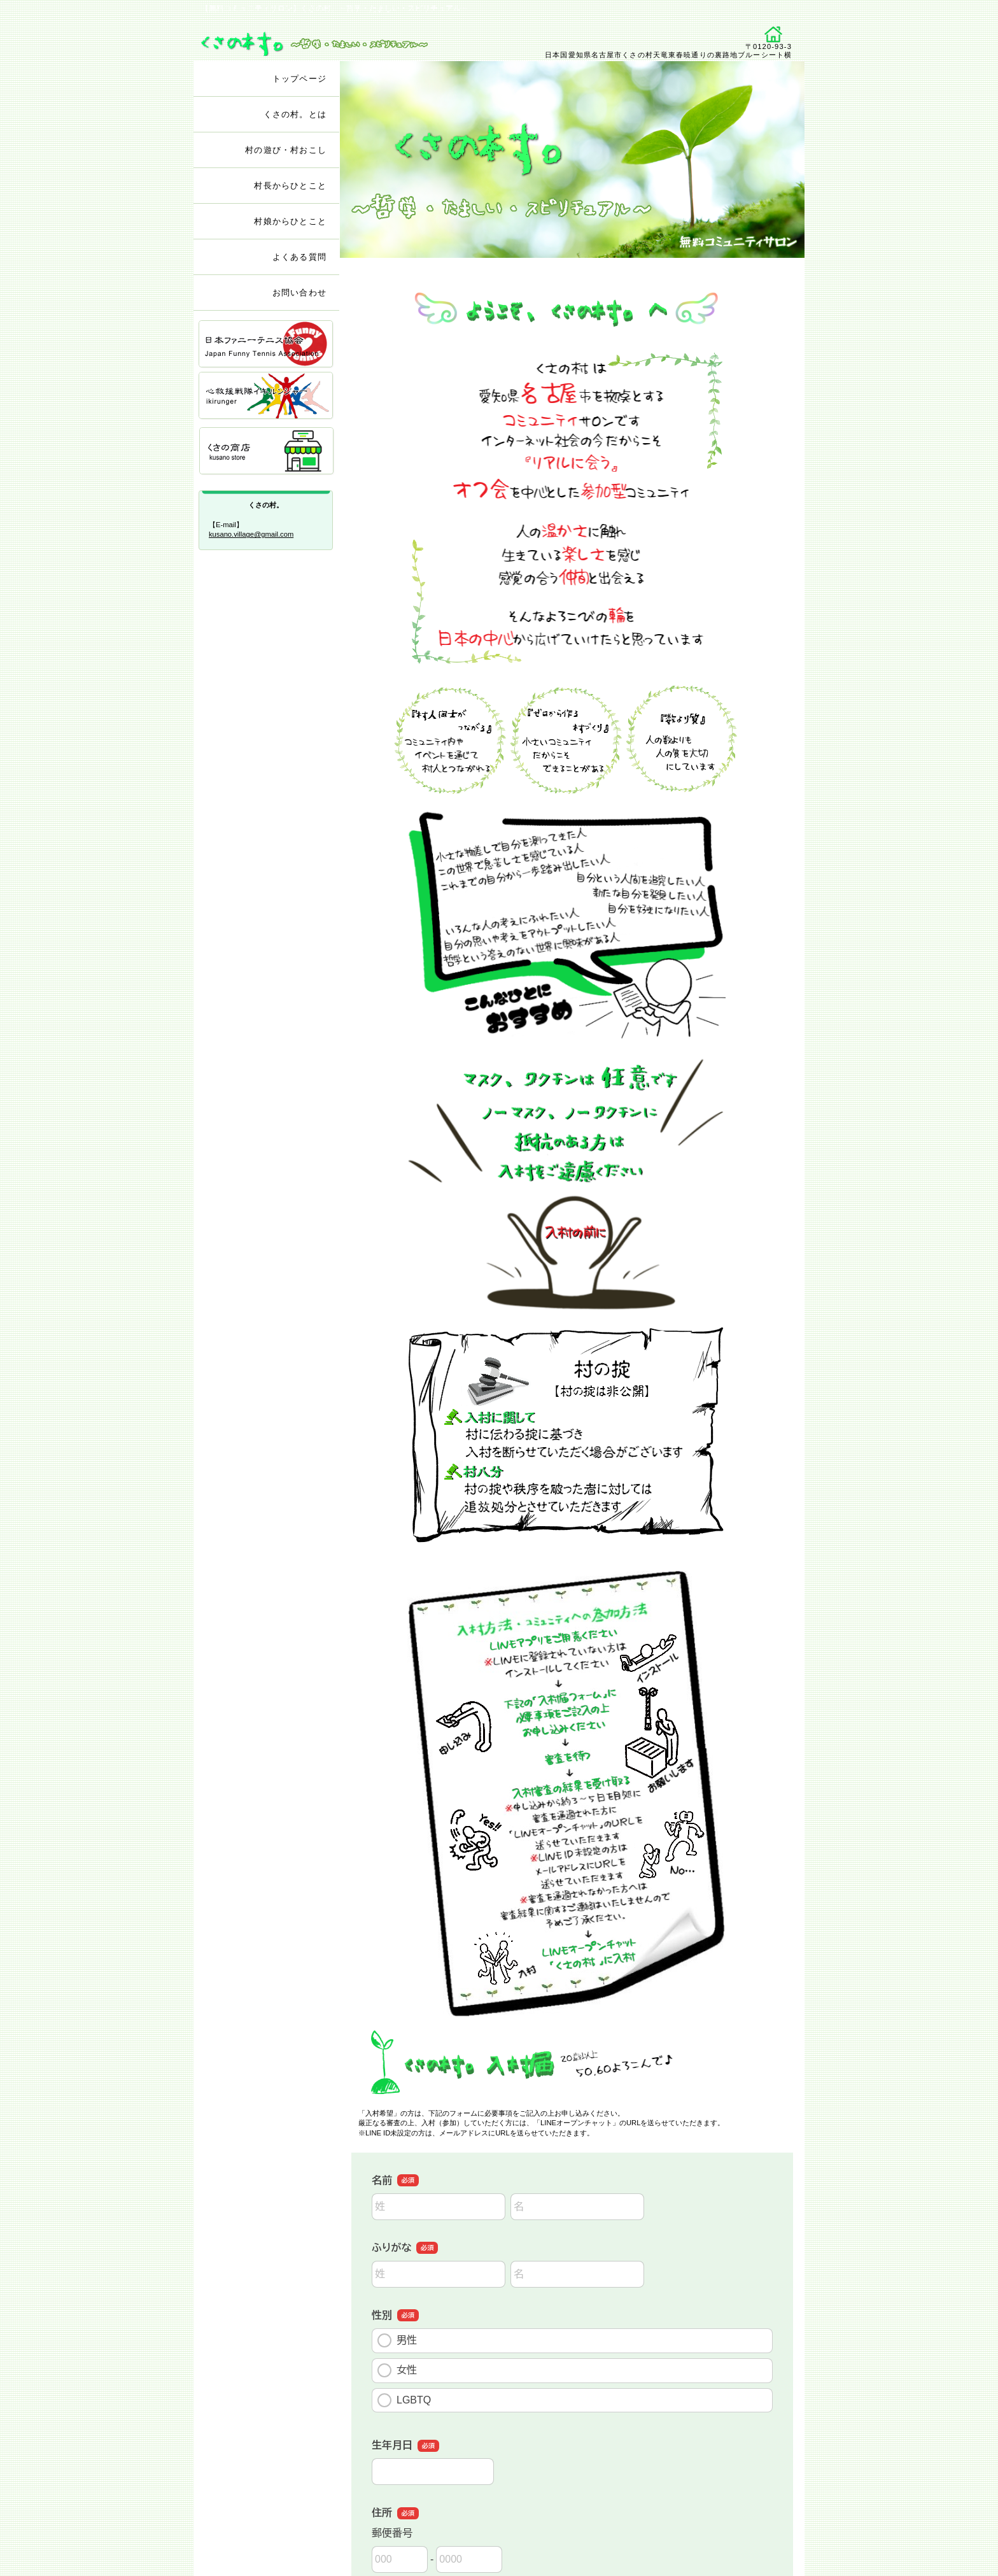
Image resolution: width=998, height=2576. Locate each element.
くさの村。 (345, 39)
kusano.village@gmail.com (251, 534)
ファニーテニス (267, 344)
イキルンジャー (267, 396)
